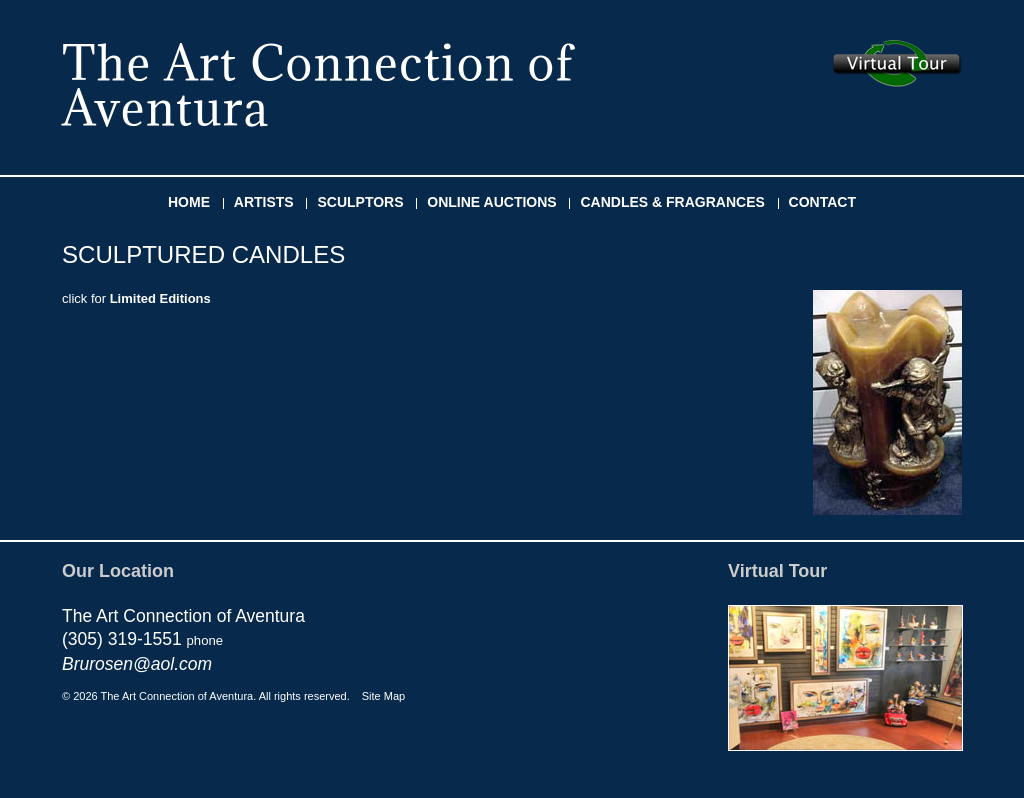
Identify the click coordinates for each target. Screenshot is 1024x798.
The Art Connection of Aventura (318, 85)
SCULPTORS (360, 202)
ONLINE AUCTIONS (491, 202)
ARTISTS (264, 202)
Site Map (383, 696)
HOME (189, 202)
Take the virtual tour (897, 63)
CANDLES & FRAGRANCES (672, 202)
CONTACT (822, 202)
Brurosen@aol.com (137, 664)
